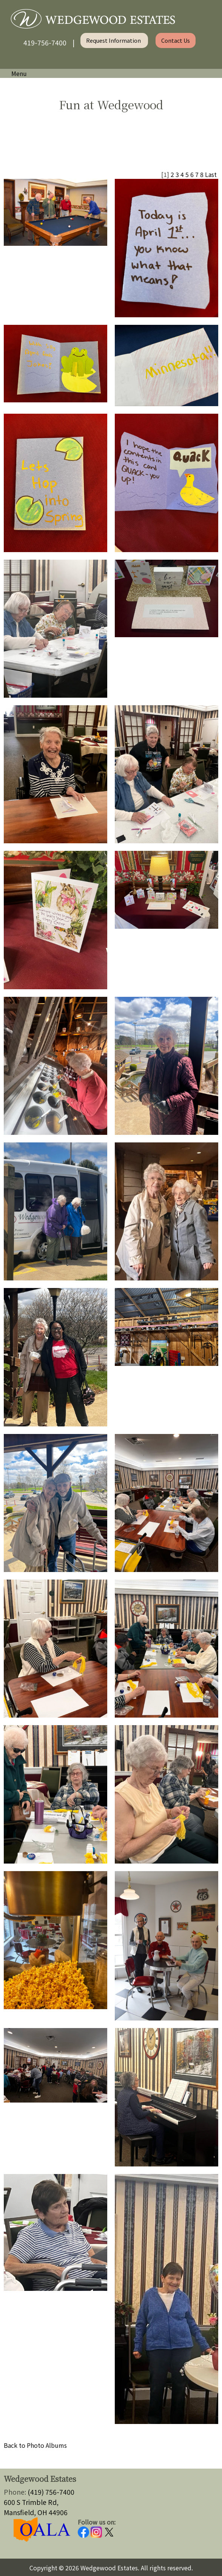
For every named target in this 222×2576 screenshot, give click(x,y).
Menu (15, 73)
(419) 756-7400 (51, 2492)
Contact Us (175, 40)
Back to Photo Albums (35, 2445)
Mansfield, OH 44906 (36, 2512)
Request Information (114, 40)
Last (211, 174)
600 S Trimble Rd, (31, 2502)
